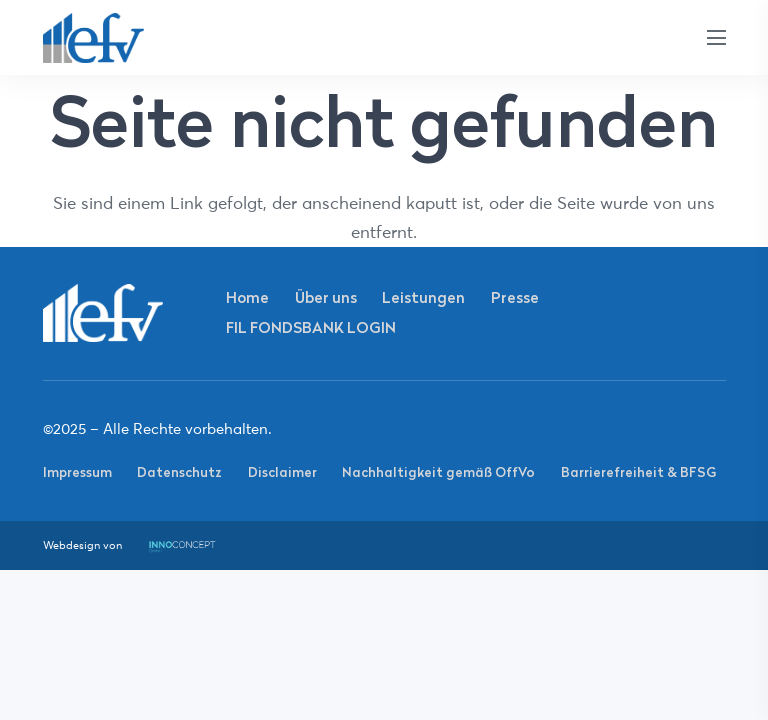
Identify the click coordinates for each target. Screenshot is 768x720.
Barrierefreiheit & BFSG (638, 472)
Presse (515, 297)
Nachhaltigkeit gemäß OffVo (438, 472)
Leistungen (423, 297)
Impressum (77, 472)
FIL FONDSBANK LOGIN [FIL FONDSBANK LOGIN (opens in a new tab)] (311, 327)
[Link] (94, 38)
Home (247, 297)
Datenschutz (179, 472)
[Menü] (716, 38)
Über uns (326, 297)
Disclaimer (282, 472)
